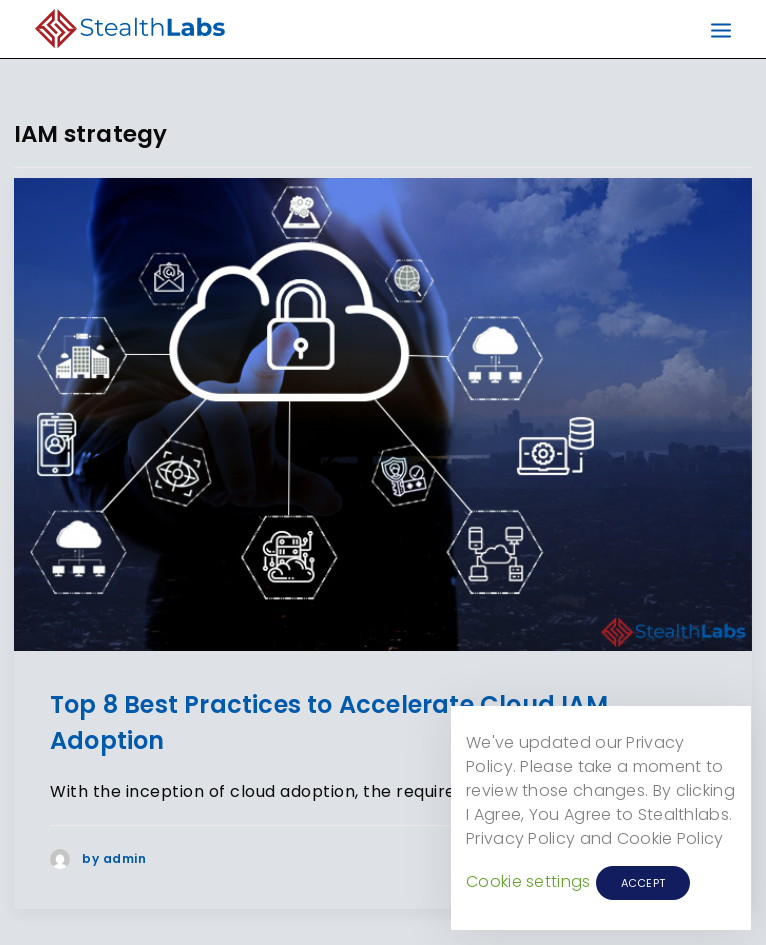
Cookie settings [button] (528, 881)
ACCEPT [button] (643, 883)
